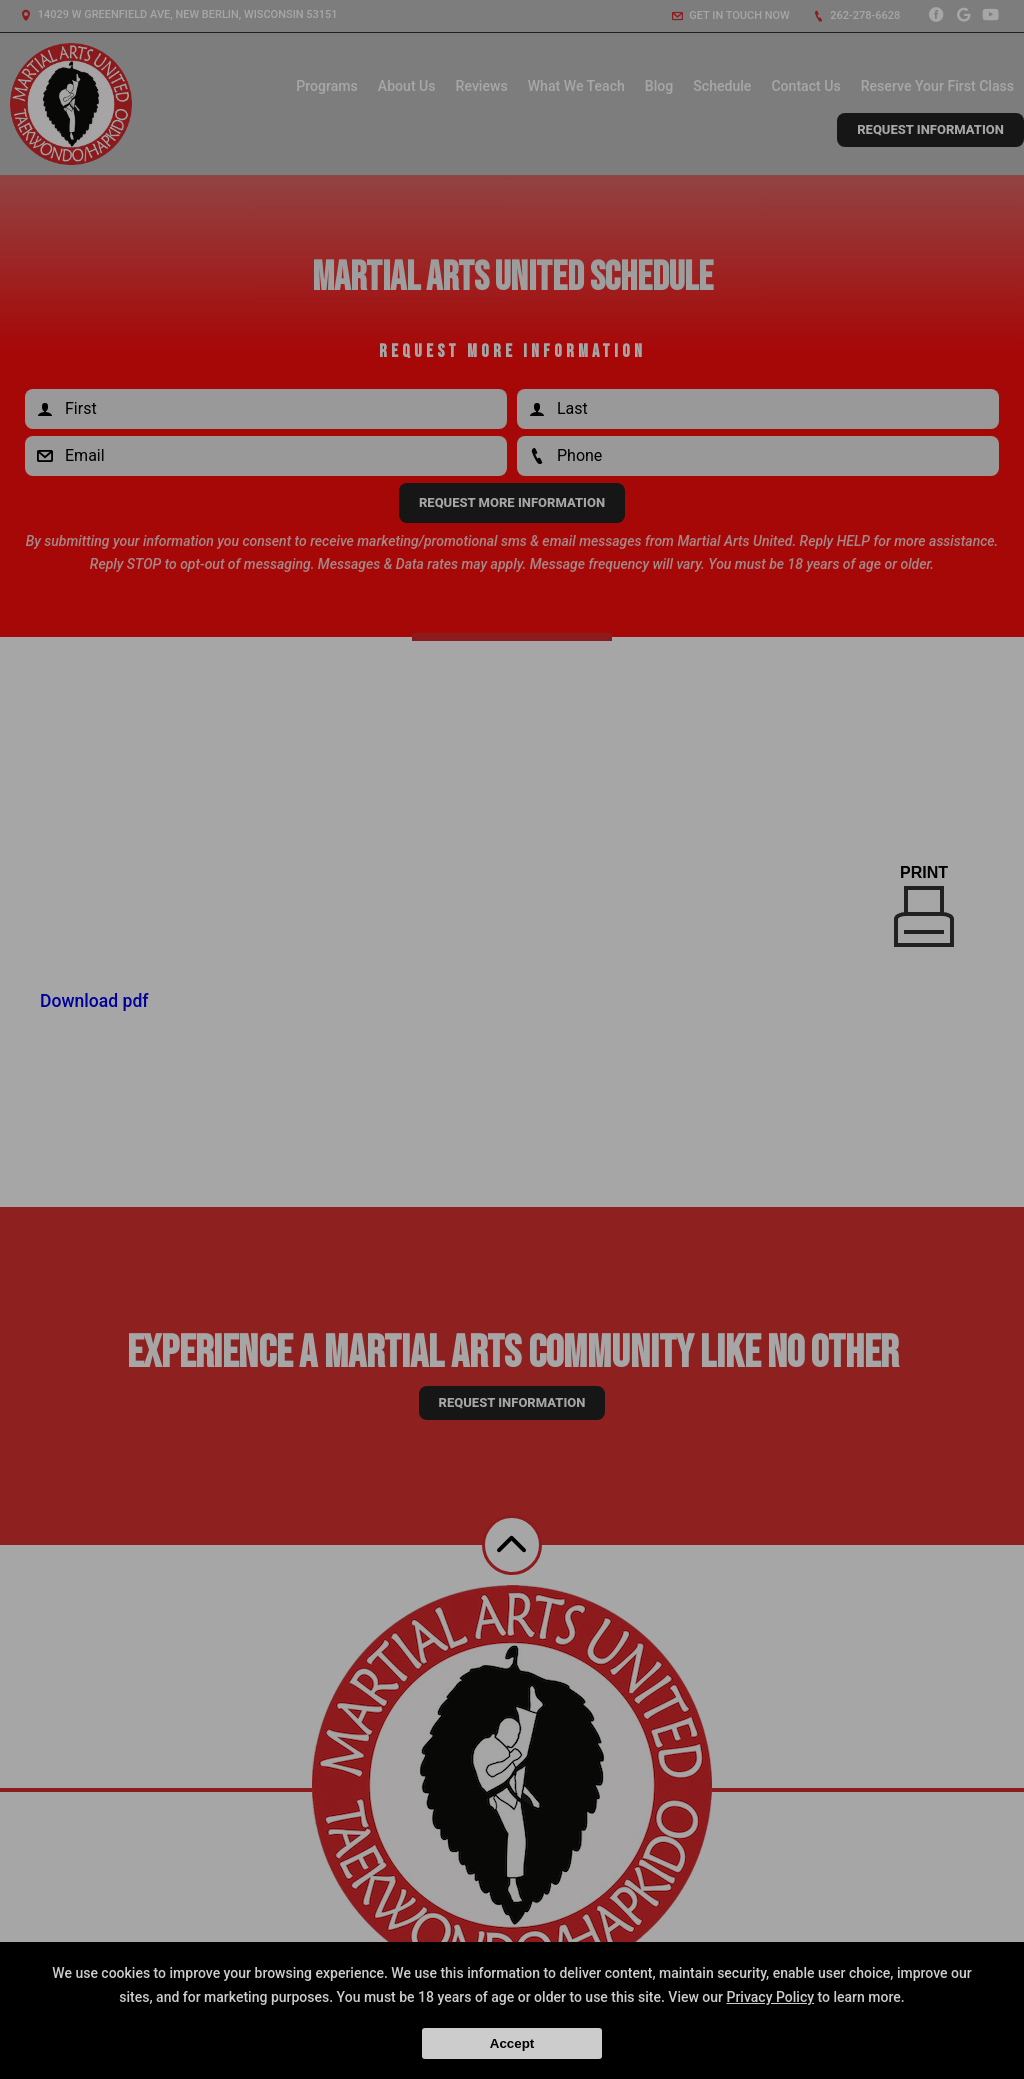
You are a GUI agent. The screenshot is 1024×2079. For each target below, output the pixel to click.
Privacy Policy (770, 1997)
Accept (512, 2043)
